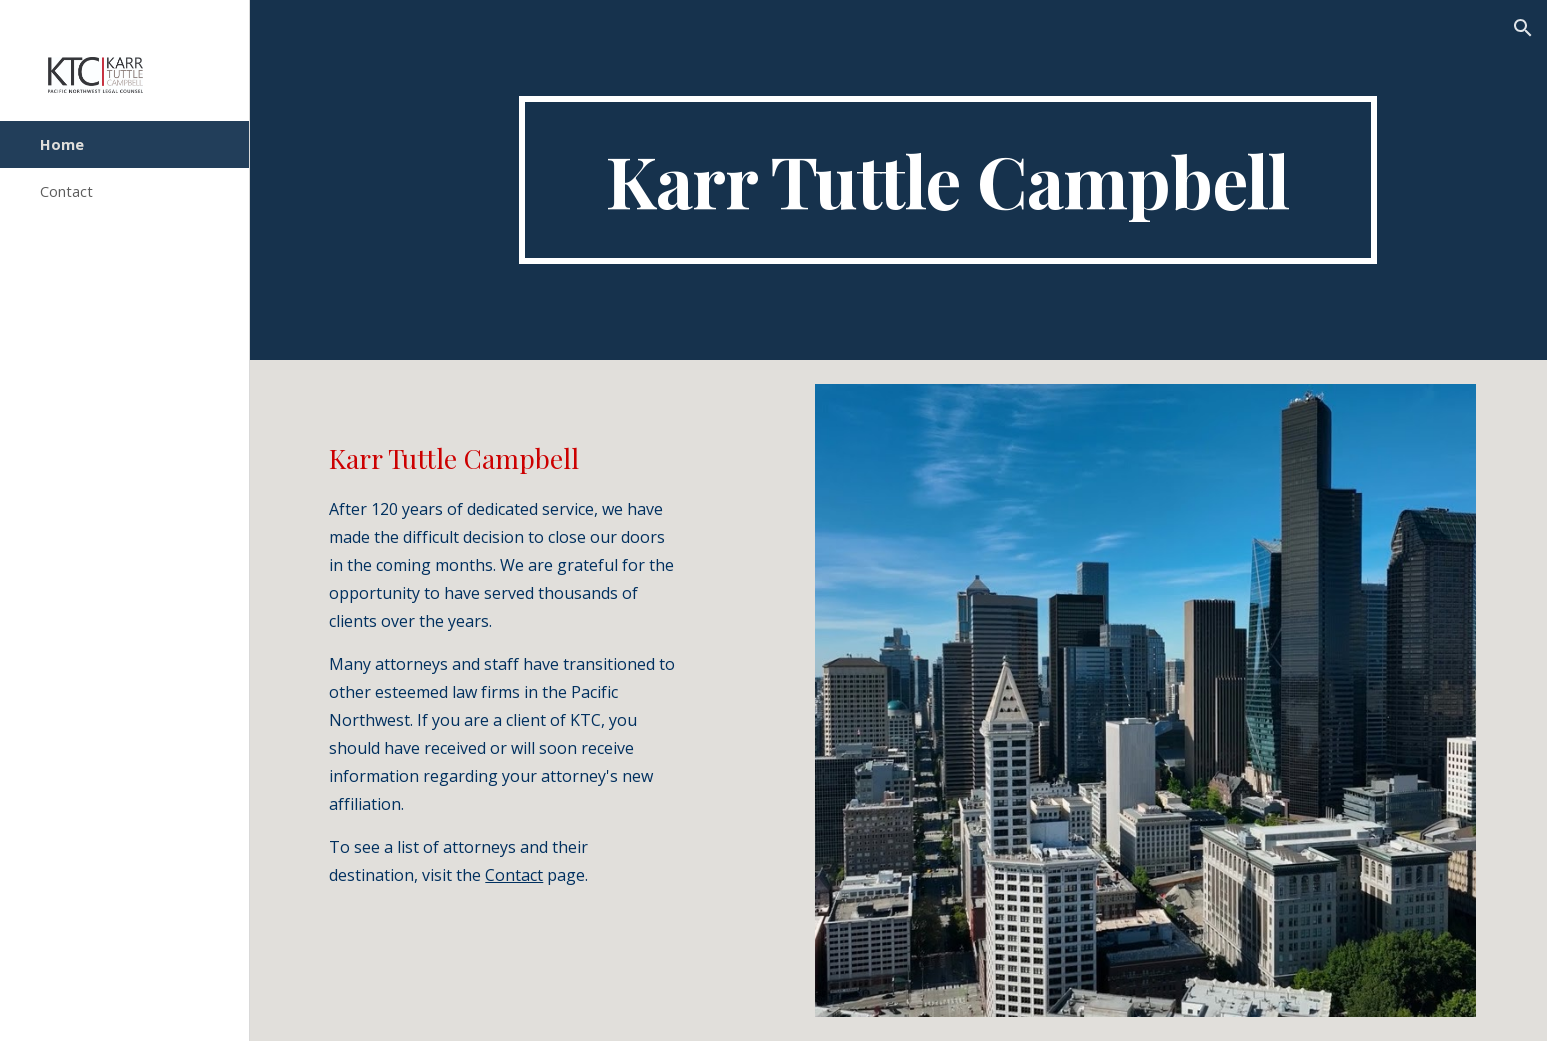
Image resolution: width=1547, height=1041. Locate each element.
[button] (1523, 28)
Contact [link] (66, 191)
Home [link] (62, 144)
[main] (948, 180)
